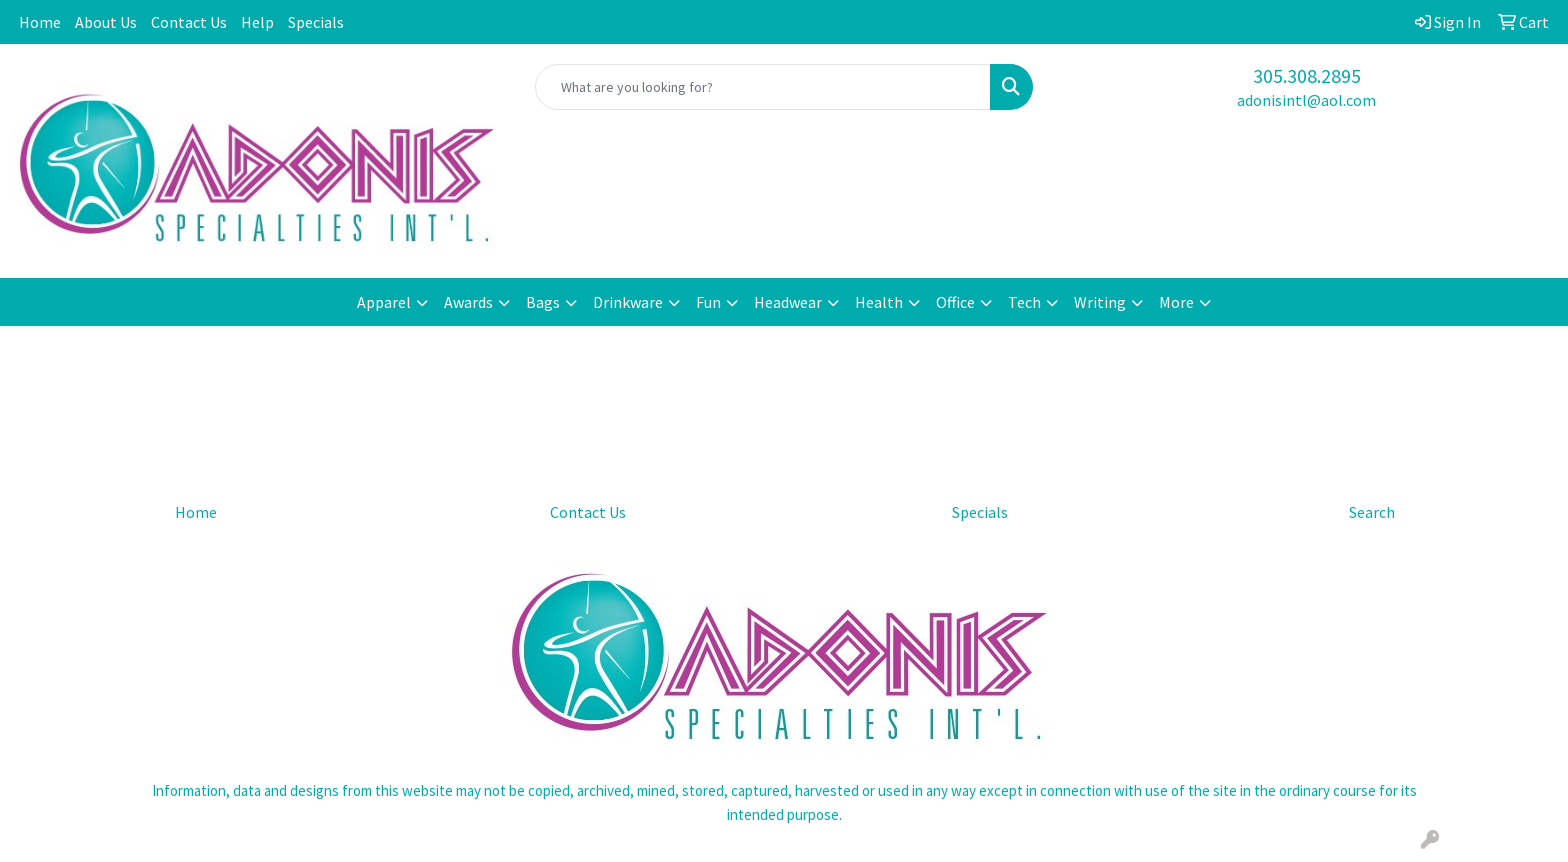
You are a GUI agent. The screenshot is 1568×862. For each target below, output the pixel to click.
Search (1372, 512)
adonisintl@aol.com (1306, 100)
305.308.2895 (1307, 75)
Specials (316, 22)
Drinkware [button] (628, 302)
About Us (106, 22)
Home (40, 22)
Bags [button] (543, 302)
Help (257, 22)
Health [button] (879, 302)
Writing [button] (1100, 302)
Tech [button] (1024, 302)
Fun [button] (708, 302)
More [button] (1176, 302)
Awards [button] (468, 302)
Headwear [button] (788, 302)
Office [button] (955, 302)
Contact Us (189, 22)
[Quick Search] (763, 87)
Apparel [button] (384, 302)
